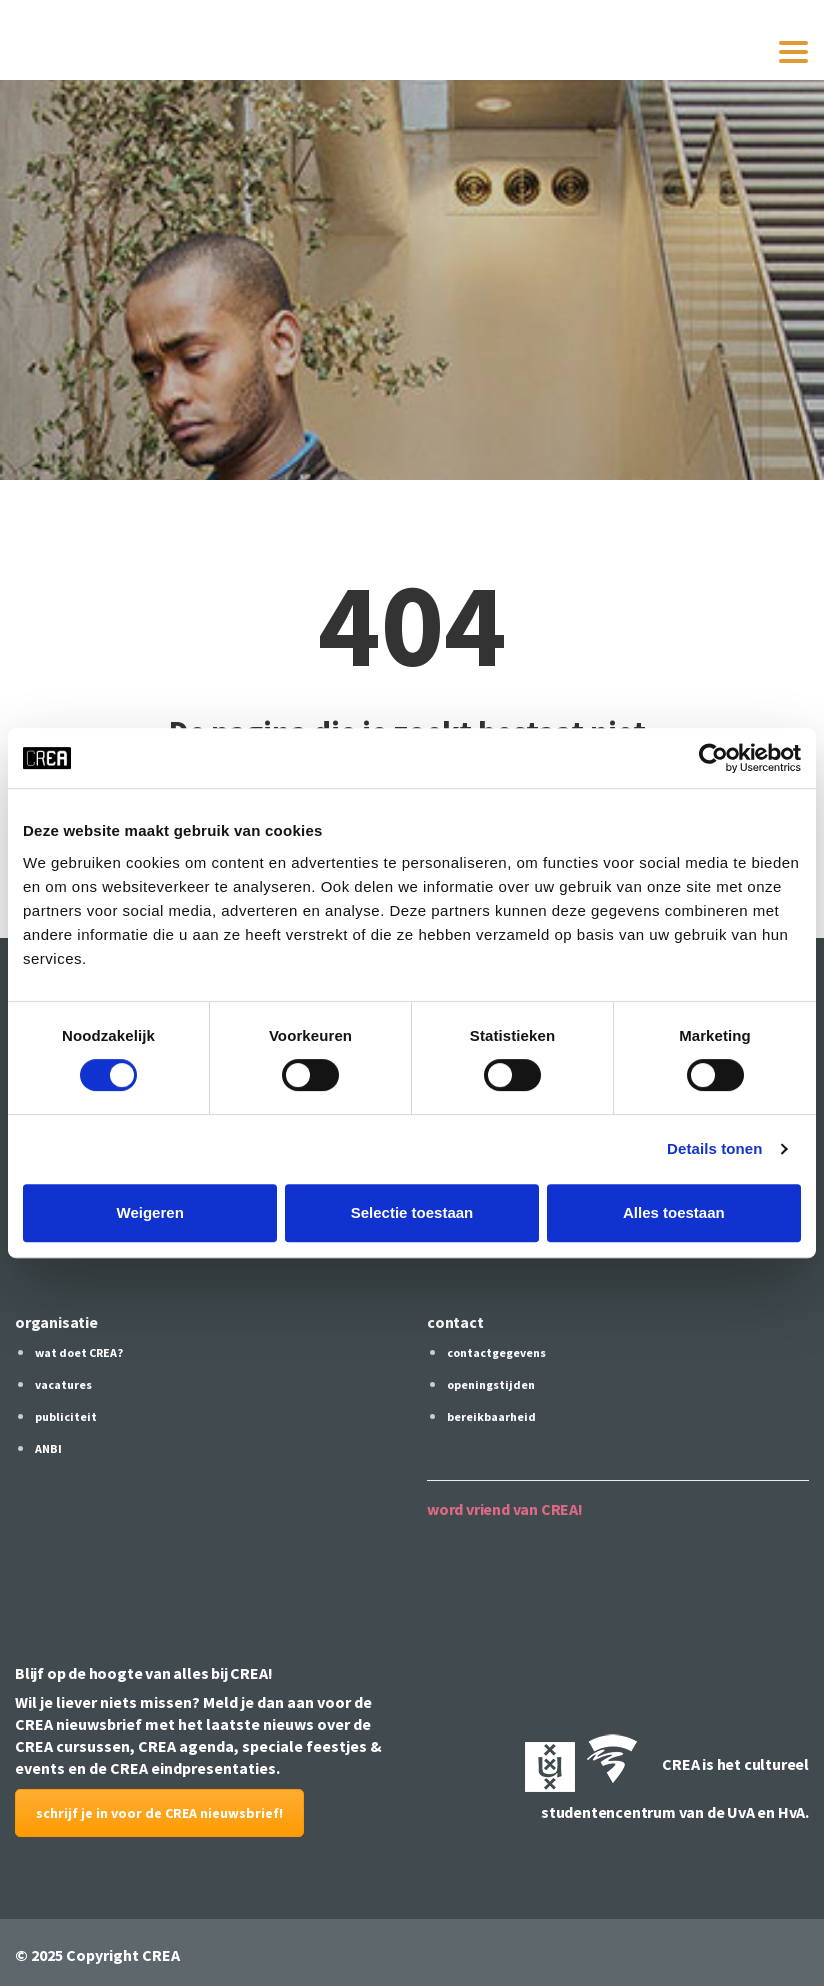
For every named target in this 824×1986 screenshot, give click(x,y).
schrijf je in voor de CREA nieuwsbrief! (159, 1813)
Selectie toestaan (412, 1212)
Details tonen (714, 1148)
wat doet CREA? (79, 1352)
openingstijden (491, 1384)
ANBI (48, 1448)
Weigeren (150, 1212)
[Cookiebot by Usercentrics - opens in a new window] (713, 758)
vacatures (63, 1384)
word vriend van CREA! (505, 1509)
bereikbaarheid (491, 1416)
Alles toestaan (674, 1212)
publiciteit (66, 1416)
